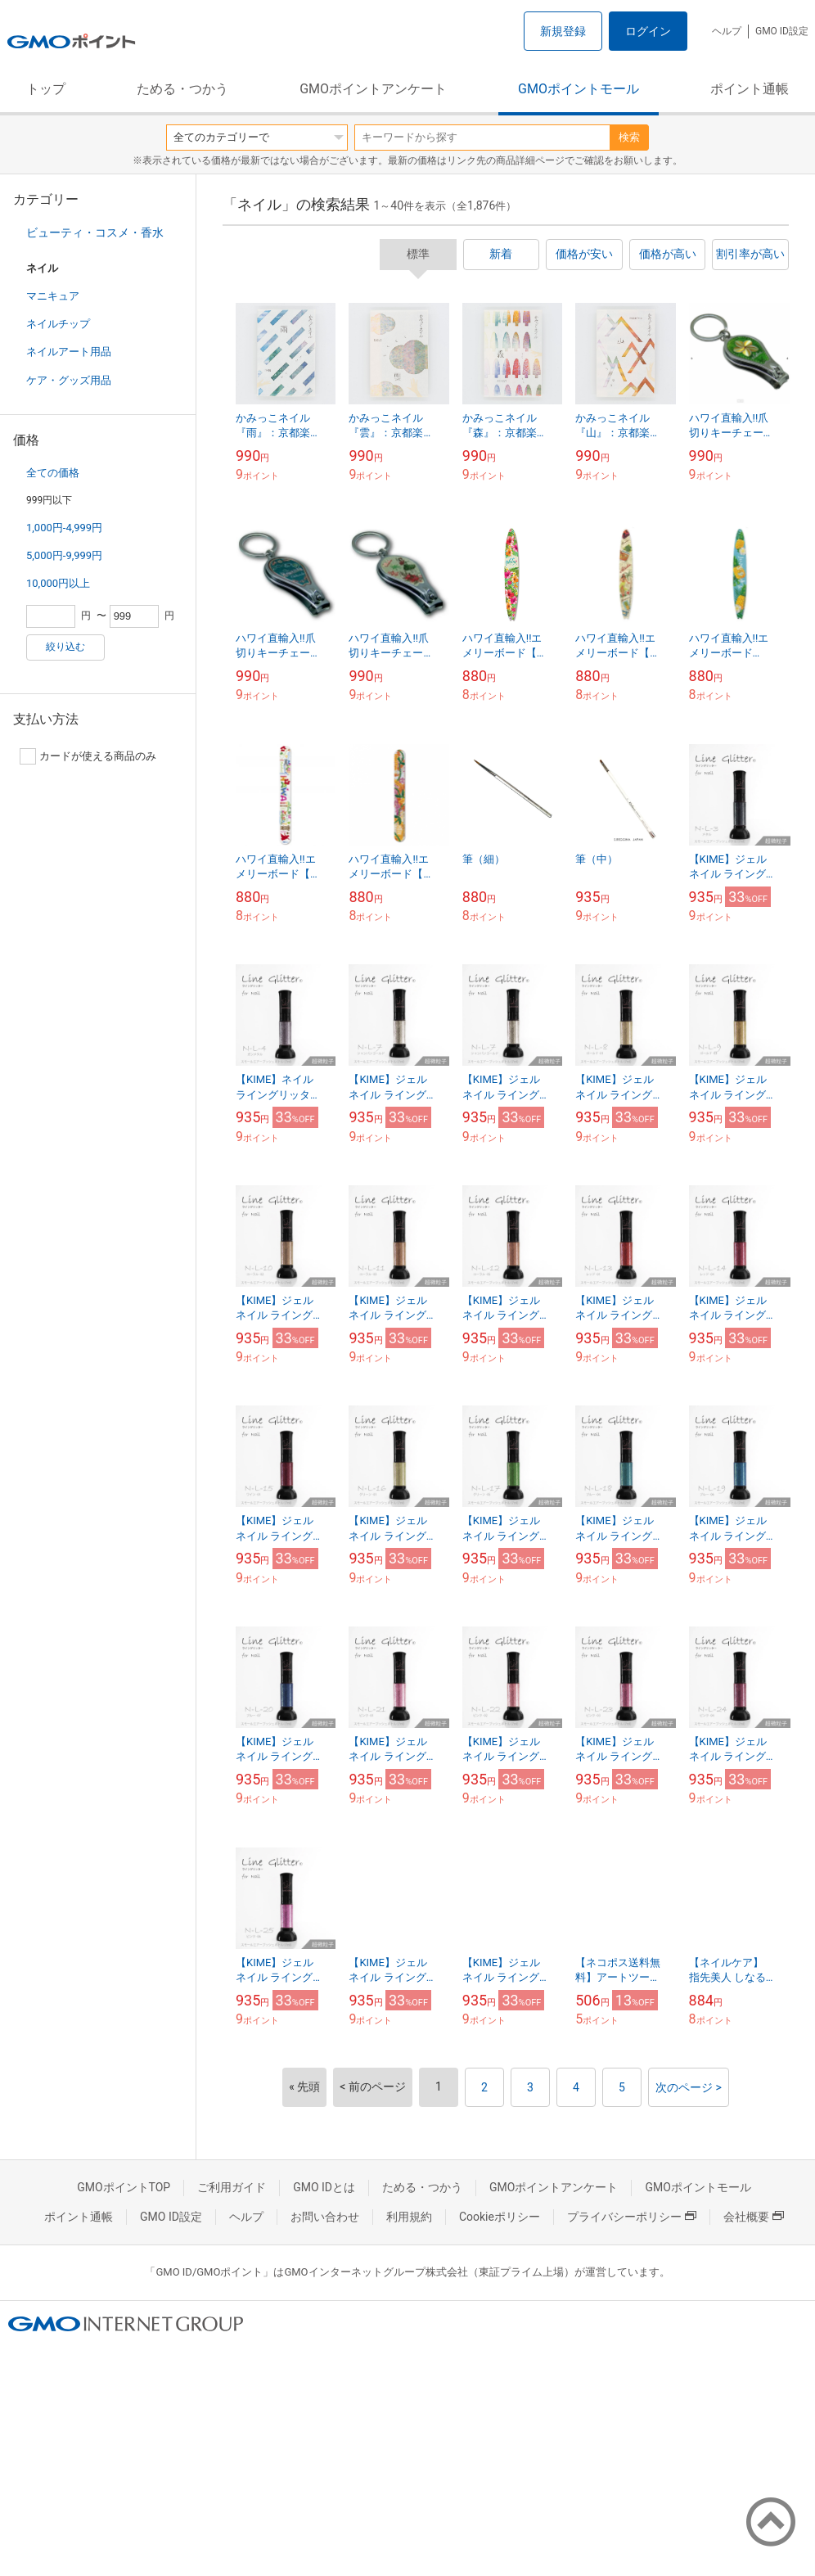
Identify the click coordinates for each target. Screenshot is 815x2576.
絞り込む (65, 646)
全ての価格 (52, 473)
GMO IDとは (324, 2187)
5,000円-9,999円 (64, 555)
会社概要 (753, 2216)
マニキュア (52, 296)
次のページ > (688, 2087)
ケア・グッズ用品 (68, 380)
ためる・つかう (182, 89)
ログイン (648, 31)
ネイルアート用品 (68, 351)
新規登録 (563, 31)
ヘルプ (726, 31)
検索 (629, 137)
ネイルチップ (58, 324)
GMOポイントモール (578, 89)
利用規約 (409, 2216)
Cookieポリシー (499, 2216)
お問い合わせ (324, 2216)
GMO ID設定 (781, 31)
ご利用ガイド (231, 2187)
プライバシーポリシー (631, 2216)
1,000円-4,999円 (64, 527)
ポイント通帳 (749, 89)
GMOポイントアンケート (373, 89)
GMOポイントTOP (123, 2187)
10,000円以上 (58, 583)
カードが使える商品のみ (88, 756)
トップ (45, 89)
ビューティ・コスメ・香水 (95, 232)
